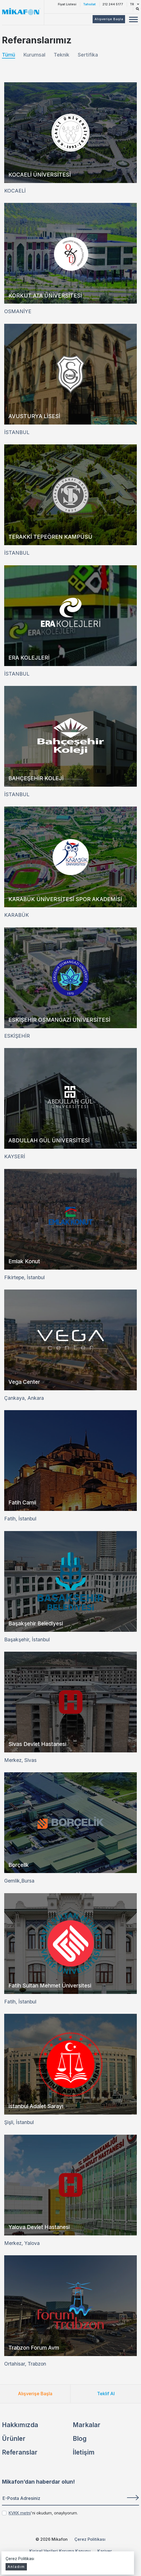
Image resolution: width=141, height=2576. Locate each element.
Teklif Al (106, 2393)
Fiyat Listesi (67, 4)
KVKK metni (20, 2513)
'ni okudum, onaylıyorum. (43, 2513)
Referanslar (19, 2452)
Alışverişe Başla (35, 2393)
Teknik (61, 55)
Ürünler (13, 2438)
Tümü (8, 55)
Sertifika (88, 55)
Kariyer (104, 2551)
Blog (79, 2438)
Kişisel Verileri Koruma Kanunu (60, 2551)
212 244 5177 (112, 4)
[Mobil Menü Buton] (133, 20)
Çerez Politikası (89, 2539)
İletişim (84, 2452)
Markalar (86, 2425)
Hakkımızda (20, 2425)
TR (134, 4)
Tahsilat (89, 4)
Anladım (16, 2567)
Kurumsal (34, 55)
